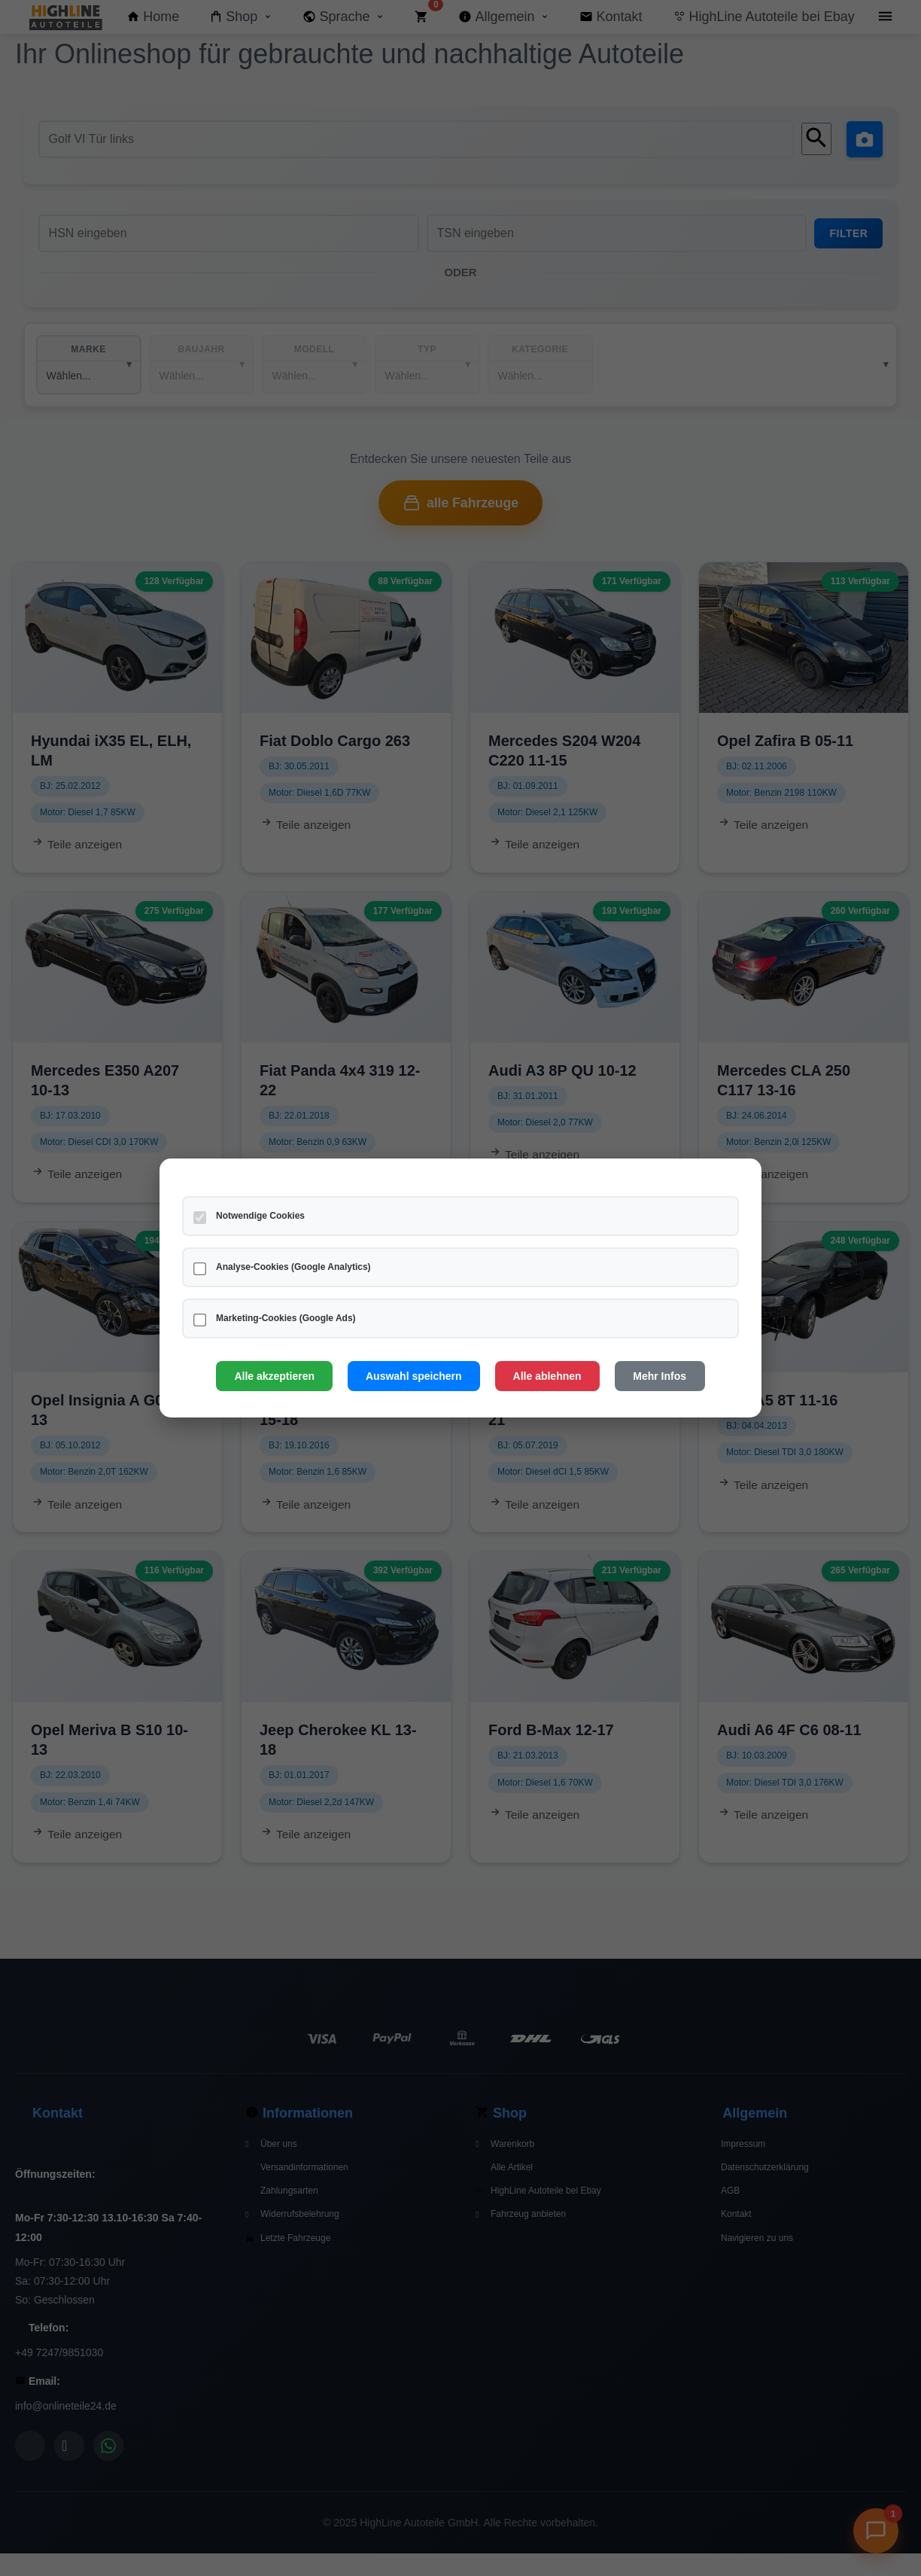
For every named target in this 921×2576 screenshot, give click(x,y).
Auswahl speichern (414, 1376)
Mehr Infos (659, 1376)
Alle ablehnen (547, 1376)
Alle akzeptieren (274, 1376)
